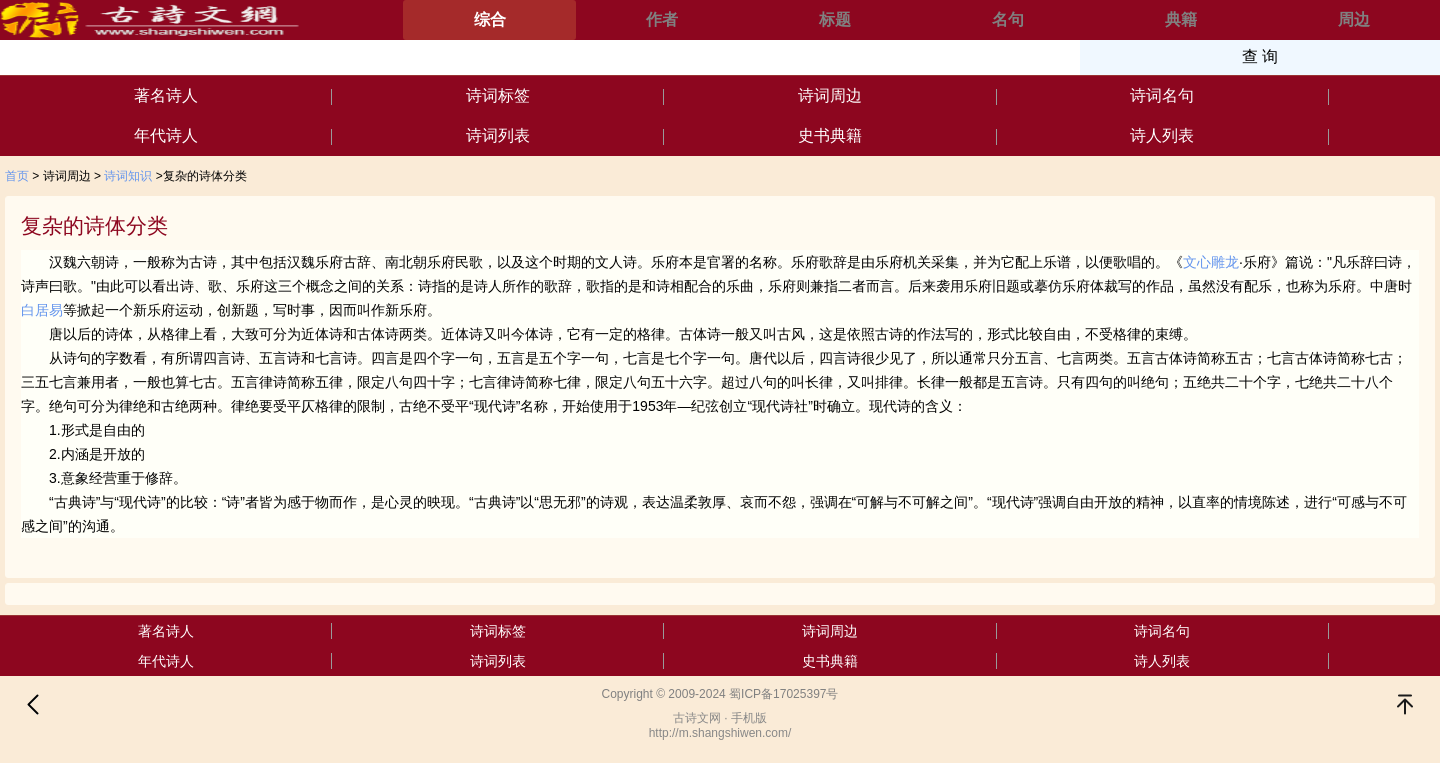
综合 (490, 19)
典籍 (1181, 19)
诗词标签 (498, 95)
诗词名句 (1162, 95)
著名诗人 (166, 95)
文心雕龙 (1211, 262)
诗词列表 (498, 135)
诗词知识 (128, 176)
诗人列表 (1162, 135)
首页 (17, 176)
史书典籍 (830, 135)
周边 (1354, 19)
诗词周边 (830, 95)
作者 (662, 19)
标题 (835, 19)
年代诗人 (166, 135)
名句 (1008, 19)
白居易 (42, 310)
